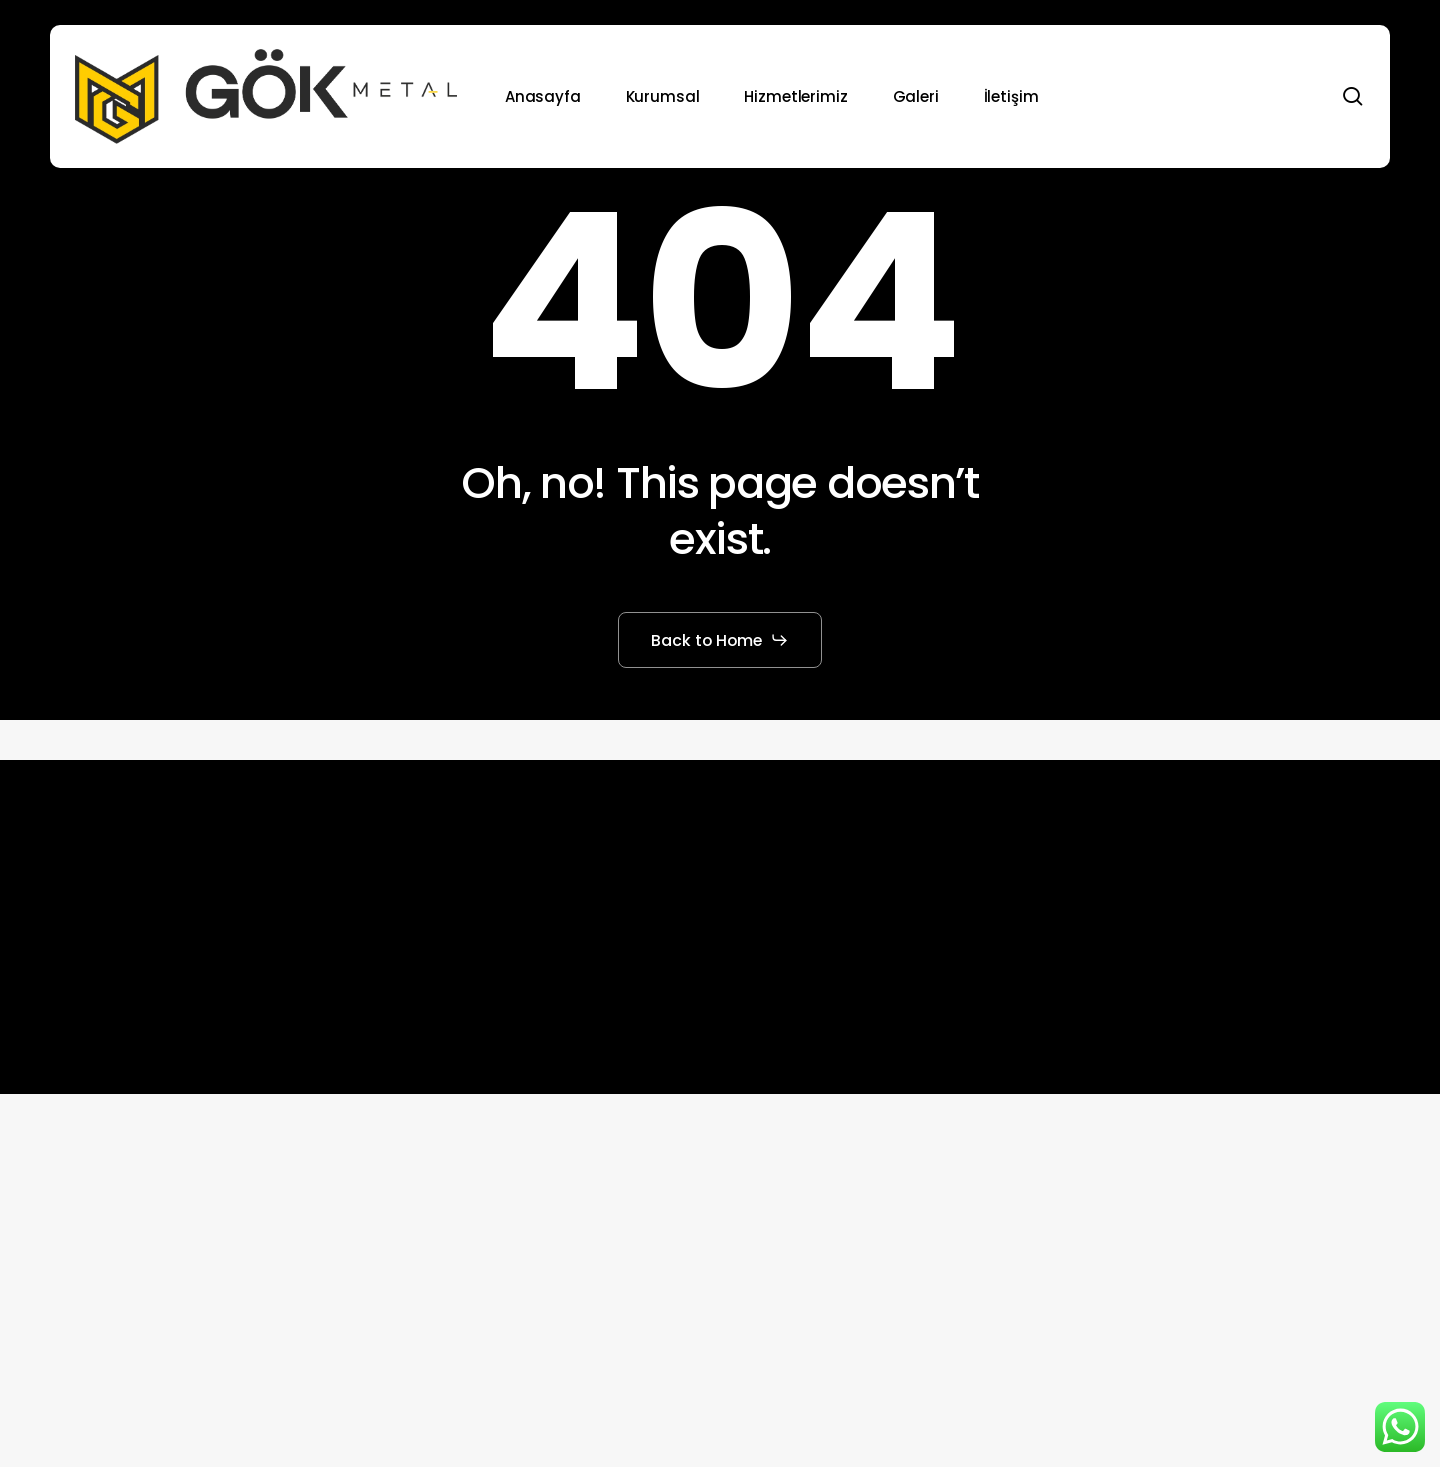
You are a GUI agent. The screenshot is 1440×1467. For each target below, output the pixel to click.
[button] (720, 640)
